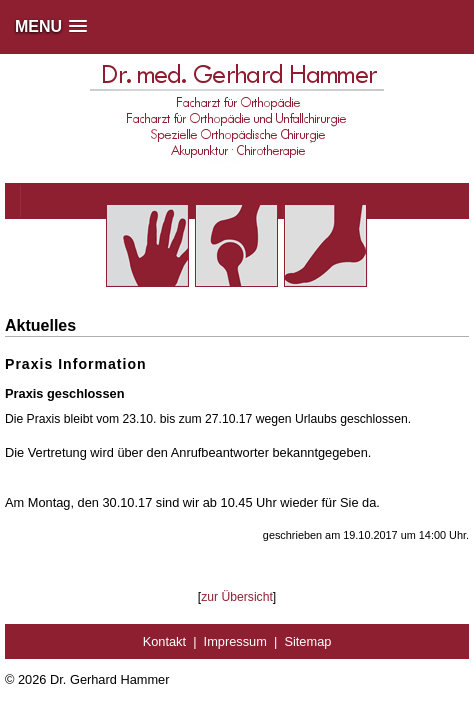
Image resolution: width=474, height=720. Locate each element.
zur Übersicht (237, 597)
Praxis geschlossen (65, 393)
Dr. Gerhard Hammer (109, 679)
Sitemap (307, 641)
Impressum (235, 641)
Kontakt (164, 641)
